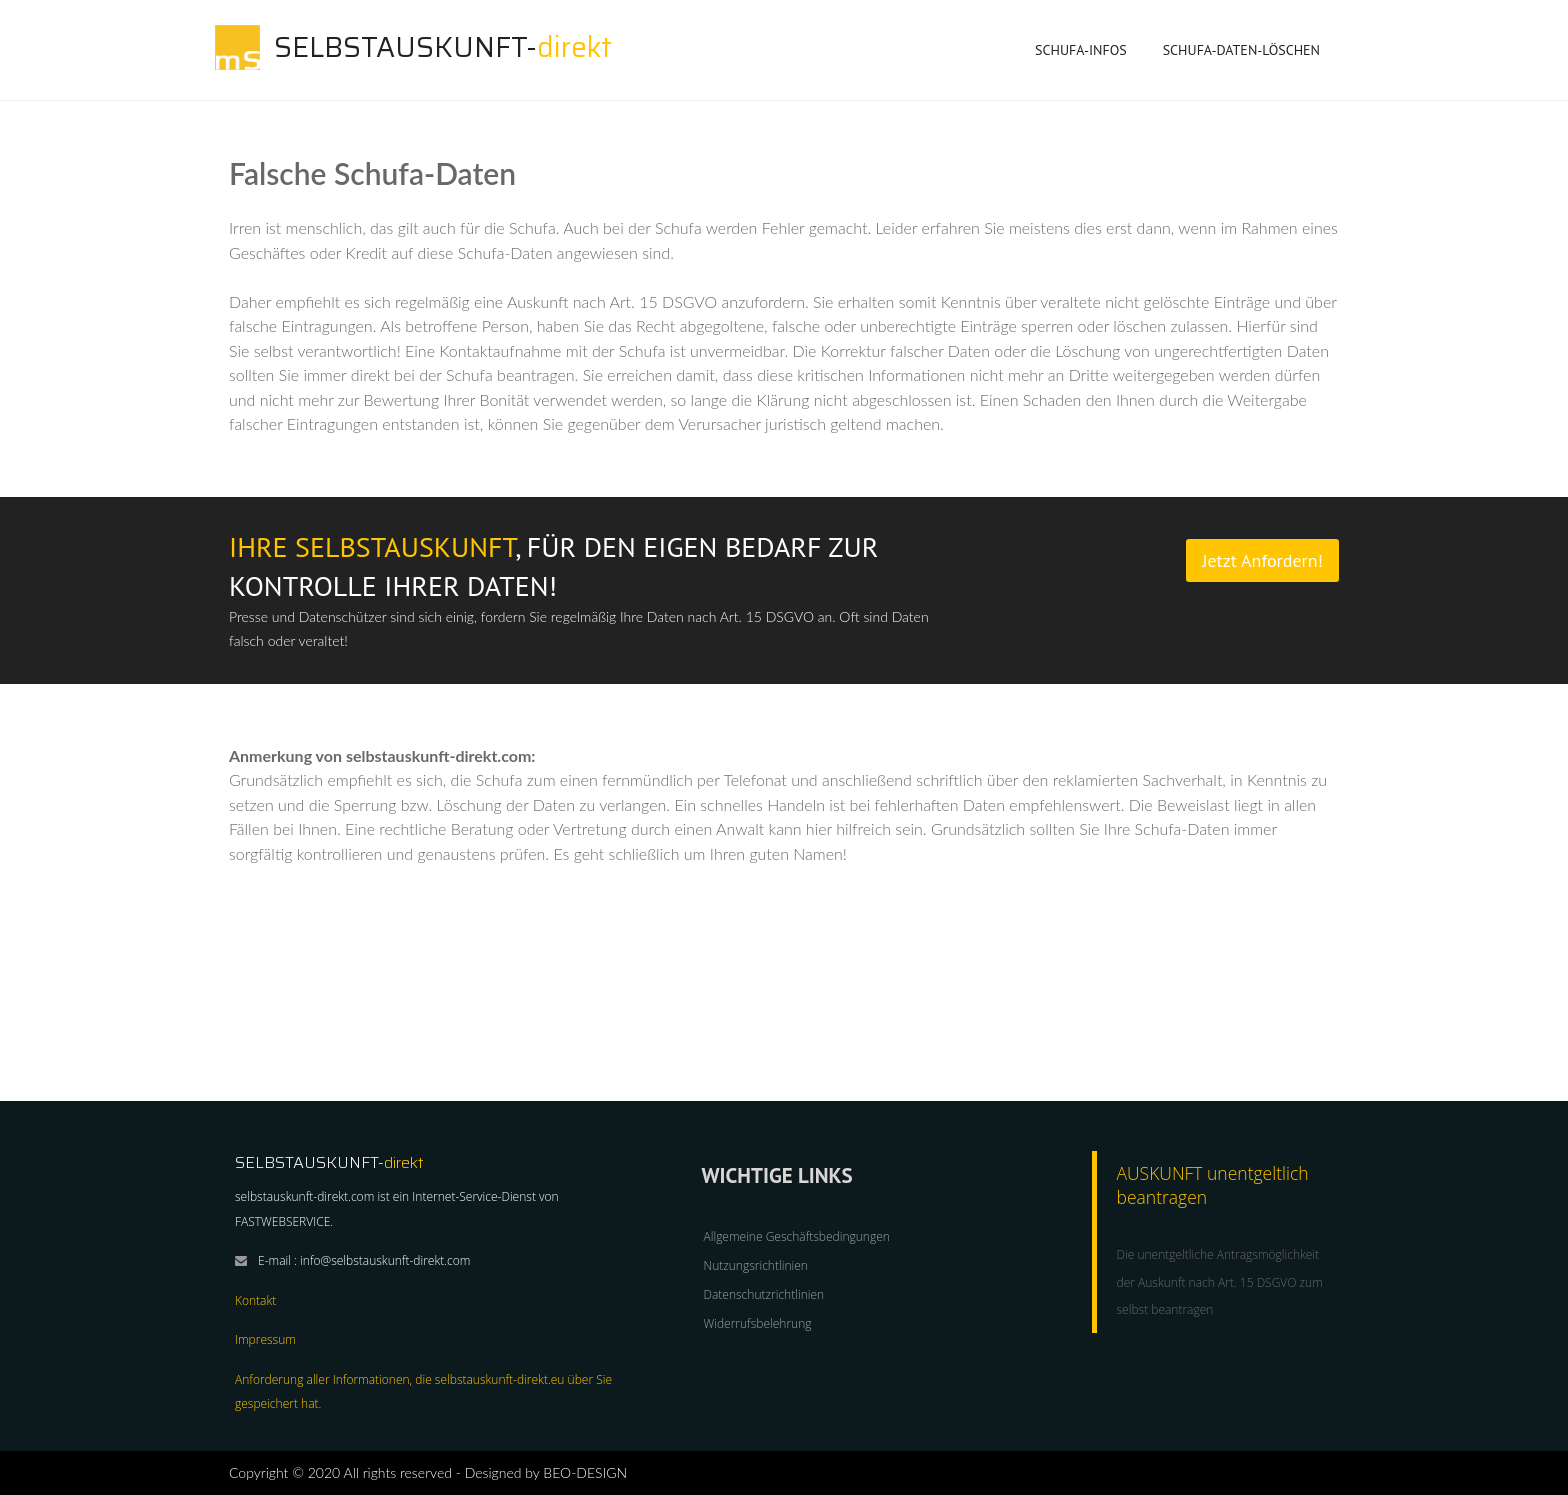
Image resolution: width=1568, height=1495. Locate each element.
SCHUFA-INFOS (1081, 54)
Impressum (265, 1339)
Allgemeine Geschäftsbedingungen (797, 1236)
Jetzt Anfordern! (1262, 560)
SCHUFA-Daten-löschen (1241, 50)
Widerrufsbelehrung (758, 1323)
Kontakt (255, 1300)
